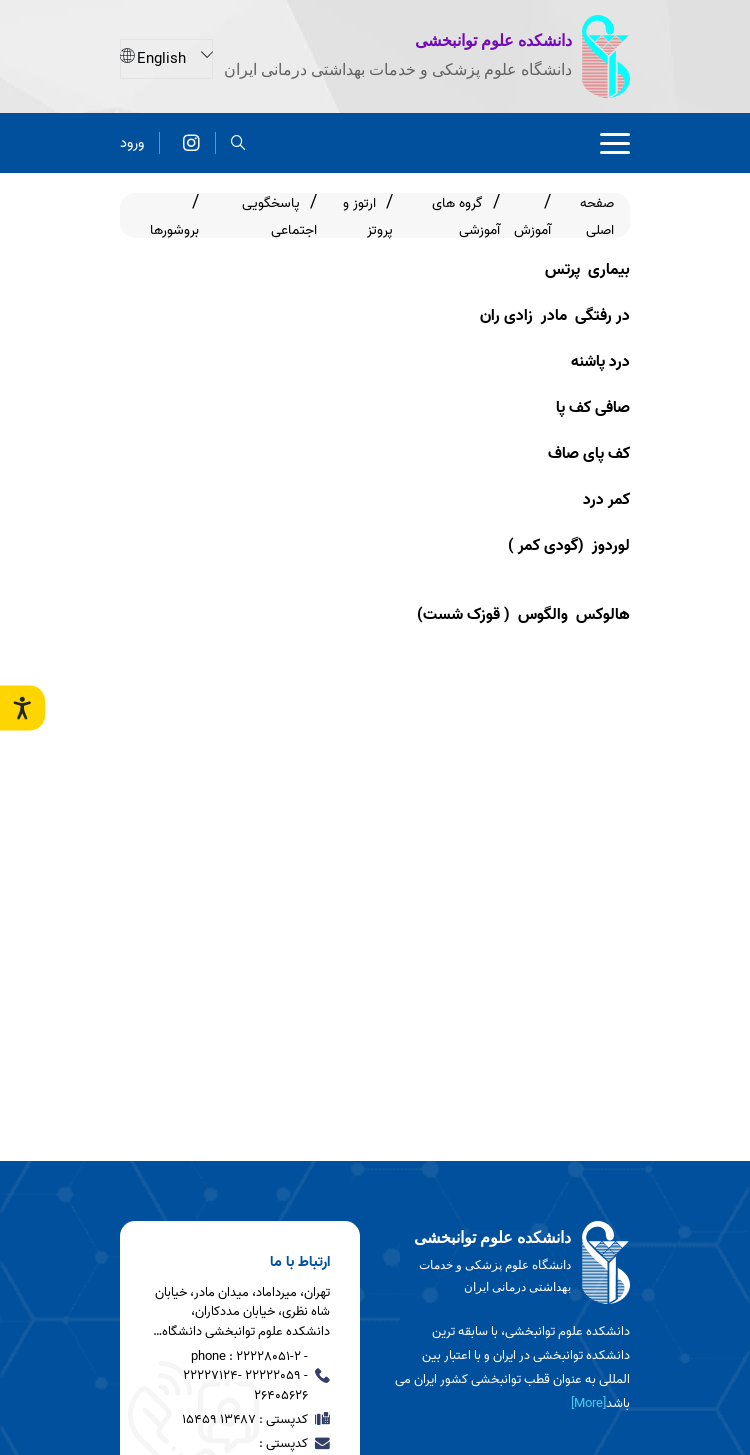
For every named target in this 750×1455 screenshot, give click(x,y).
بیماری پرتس (587, 270)
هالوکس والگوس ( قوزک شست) (523, 615)
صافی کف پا (591, 408)
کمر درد (604, 500)
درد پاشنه (600, 362)
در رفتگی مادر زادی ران (555, 316)
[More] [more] (588, 1403)
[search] (238, 142)
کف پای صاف (589, 454)
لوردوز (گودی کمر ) (569, 546)
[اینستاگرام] (191, 142)
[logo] (510, 1263)
